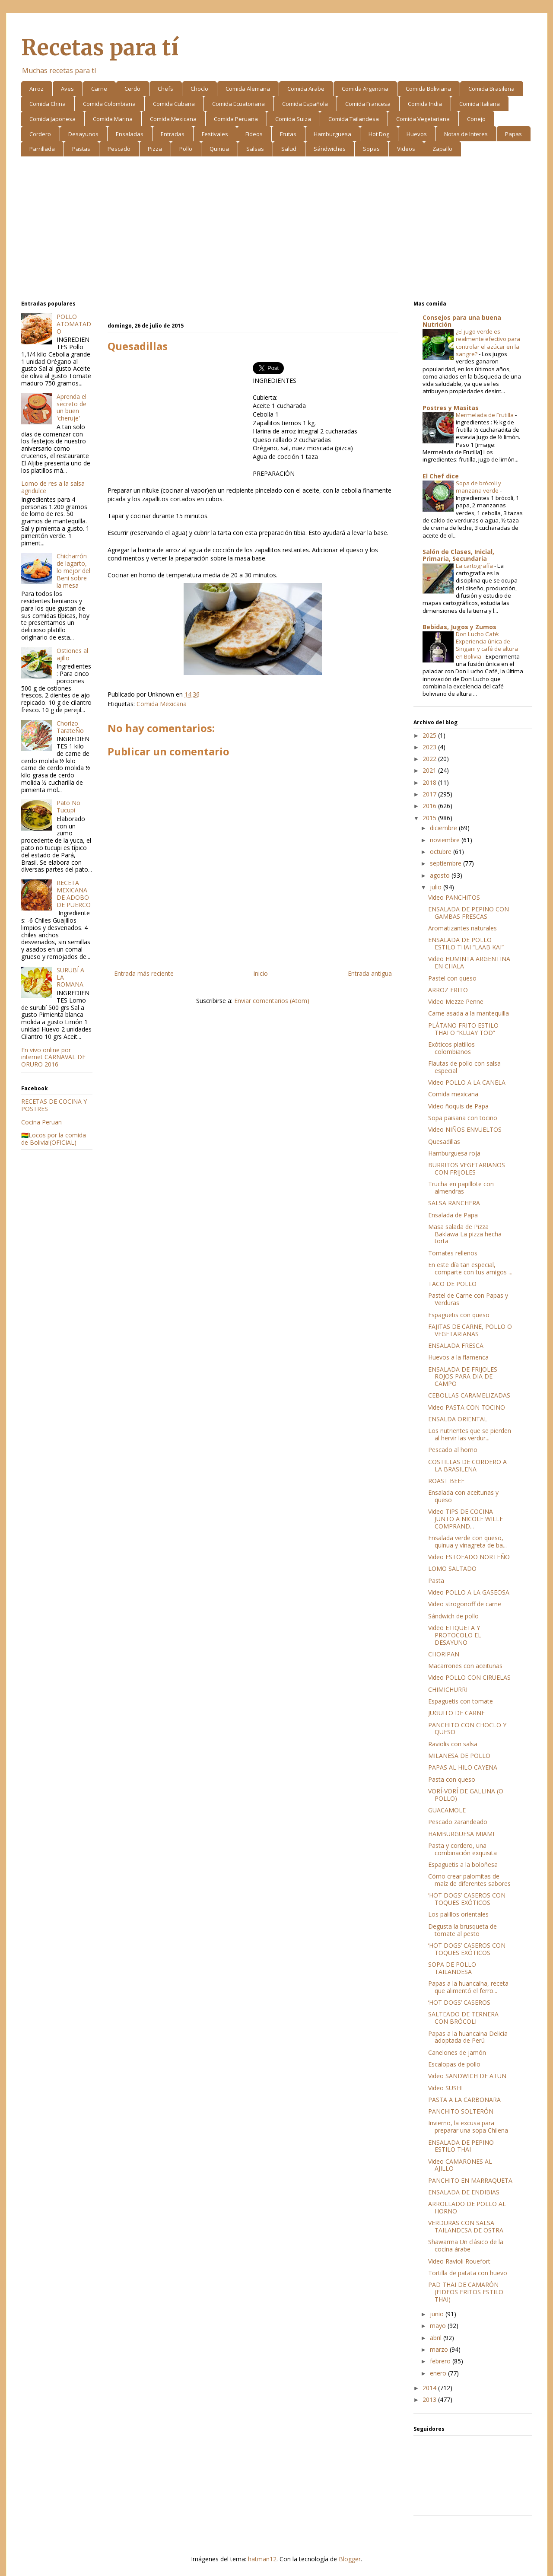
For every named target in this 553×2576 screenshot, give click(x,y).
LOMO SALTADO (452, 1568)
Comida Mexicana (173, 119)
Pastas (81, 149)
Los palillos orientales (458, 1914)
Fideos (254, 134)
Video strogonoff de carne (464, 1604)
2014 (430, 2388)
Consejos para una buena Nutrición (462, 320)
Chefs (165, 88)
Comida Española (305, 104)
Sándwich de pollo (453, 1616)
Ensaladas (129, 134)
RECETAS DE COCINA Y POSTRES (54, 1105)
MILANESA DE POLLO (459, 1755)
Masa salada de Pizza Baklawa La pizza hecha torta (465, 1234)
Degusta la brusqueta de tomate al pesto (462, 1930)
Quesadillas (444, 1141)
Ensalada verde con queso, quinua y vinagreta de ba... (467, 1541)
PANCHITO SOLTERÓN (460, 2111)
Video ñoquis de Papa (458, 1106)
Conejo (476, 119)
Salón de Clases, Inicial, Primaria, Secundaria (458, 555)
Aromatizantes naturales (462, 928)
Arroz (36, 88)
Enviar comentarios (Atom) (271, 1001)
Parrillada (42, 149)
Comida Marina (113, 119)
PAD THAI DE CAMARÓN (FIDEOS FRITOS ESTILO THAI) (465, 2291)
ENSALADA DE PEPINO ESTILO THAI (461, 2146)
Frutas (288, 134)
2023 (430, 747)
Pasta (436, 1580)
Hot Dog (379, 134)
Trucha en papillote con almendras (461, 1187)
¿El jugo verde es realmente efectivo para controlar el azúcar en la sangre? (488, 343)
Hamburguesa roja (454, 1153)
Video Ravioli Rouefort (459, 2261)
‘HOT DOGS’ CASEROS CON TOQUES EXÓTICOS (466, 1899)
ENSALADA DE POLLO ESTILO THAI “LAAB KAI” (466, 943)
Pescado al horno (452, 1450)
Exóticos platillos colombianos (451, 1048)
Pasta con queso (451, 1779)
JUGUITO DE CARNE (456, 1713)
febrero (441, 2361)
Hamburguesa (332, 134)
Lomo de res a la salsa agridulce (53, 487)
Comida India (425, 104)
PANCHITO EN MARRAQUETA (470, 2180)
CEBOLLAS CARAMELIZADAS (469, 1395)
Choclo (199, 88)
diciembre (444, 828)
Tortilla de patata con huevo (467, 2273)
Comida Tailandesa (353, 119)
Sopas (371, 149)
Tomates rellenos (452, 1253)
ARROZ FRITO (448, 990)
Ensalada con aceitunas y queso (463, 1496)
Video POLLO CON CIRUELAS (469, 1677)
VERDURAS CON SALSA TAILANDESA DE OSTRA (465, 2226)
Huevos (417, 134)
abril (436, 2338)
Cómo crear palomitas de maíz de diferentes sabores (469, 1880)
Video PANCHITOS (454, 897)
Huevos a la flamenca (458, 1357)
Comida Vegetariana (423, 119)
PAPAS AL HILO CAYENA (462, 1767)
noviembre (445, 840)
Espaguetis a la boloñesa (463, 1864)
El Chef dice (441, 476)
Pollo (185, 149)
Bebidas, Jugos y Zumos (459, 627)
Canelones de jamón (457, 2052)
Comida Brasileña (491, 88)
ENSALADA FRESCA (455, 1345)
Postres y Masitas (451, 408)
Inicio (260, 973)
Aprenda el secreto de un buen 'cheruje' (71, 407)
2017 (430, 794)
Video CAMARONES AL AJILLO (460, 2165)
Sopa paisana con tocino (462, 1118)
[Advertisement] (276, 229)
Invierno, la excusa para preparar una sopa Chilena (468, 2126)
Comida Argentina (365, 88)
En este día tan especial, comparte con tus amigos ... (470, 1268)
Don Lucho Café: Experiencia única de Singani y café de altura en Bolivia (487, 645)
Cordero (40, 134)
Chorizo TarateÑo (70, 727)
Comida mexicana (453, 1094)
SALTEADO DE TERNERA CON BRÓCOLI (463, 2017)
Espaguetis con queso (458, 1315)
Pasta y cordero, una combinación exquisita (462, 1849)
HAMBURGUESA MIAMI (461, 1834)
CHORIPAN (443, 1654)
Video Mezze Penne (455, 1001)
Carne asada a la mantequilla (468, 1013)
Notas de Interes (466, 134)
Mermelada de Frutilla (485, 415)
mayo (439, 2325)
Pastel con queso (452, 978)
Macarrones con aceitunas (465, 1666)
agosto (440, 875)
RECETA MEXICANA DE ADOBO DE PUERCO (74, 893)
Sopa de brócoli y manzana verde (478, 486)
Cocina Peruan (41, 1122)
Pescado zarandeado (457, 1822)
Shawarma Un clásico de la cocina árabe (465, 2245)
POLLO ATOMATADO (74, 323)
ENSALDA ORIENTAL (457, 1419)
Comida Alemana (248, 88)
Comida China (47, 104)
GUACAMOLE (447, 1810)
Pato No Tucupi (68, 806)
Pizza (155, 149)
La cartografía (475, 566)
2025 (430, 735)
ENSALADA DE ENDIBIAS (463, 2192)
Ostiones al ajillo (72, 654)
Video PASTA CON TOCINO (466, 1407)
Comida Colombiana (109, 104)
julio (436, 887)
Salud (288, 149)
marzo (440, 2349)
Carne (99, 88)
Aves (67, 88)
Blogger (350, 2559)
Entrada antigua (370, 973)
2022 (430, 759)
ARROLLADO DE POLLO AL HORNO (467, 2207)
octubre (441, 851)
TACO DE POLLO (452, 1284)
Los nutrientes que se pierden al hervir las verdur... (469, 1434)
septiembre (446, 863)
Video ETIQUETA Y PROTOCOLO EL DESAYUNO (454, 1635)
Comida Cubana (174, 104)
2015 (430, 818)
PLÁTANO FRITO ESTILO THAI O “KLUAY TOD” (463, 1029)
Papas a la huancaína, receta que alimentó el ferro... (468, 1987)
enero (439, 2373)
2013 (430, 2399)
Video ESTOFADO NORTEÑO (469, 1557)
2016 (430, 806)
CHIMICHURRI (447, 1689)
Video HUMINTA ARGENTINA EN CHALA (469, 962)
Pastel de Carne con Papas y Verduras (468, 1299)
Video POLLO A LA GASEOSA (468, 1592)
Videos (406, 149)
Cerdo (132, 88)
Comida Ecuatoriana (238, 104)
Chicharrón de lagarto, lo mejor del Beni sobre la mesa (73, 570)
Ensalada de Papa (453, 1215)
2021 (430, 770)
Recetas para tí (99, 47)
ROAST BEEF (446, 1481)
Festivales (215, 134)
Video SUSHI (445, 2088)
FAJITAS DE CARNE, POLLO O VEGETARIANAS (470, 1330)
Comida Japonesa (52, 119)
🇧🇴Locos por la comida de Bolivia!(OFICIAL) (53, 1138)
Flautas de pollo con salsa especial (464, 1067)
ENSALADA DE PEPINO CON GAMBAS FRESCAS (468, 912)
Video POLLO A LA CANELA (466, 1082)
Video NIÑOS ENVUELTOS (465, 1129)
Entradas (172, 134)
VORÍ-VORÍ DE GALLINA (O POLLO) (465, 1794)
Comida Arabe (305, 88)
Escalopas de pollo (454, 2064)
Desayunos (83, 134)
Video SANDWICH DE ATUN (467, 2076)
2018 (430, 782)
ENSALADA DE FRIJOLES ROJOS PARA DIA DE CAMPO (462, 1376)
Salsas (255, 149)
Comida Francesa (368, 104)
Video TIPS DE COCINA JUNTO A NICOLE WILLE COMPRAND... (465, 1518)
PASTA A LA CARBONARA (464, 2099)
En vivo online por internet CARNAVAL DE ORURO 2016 (53, 1057)
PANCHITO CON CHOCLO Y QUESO (467, 1728)
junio (437, 2314)
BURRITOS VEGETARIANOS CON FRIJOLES (466, 1168)
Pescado (119, 149)
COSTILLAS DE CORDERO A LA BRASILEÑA (467, 1465)
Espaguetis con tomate (460, 1701)
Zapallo (442, 149)
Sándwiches (330, 149)
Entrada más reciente (144, 973)
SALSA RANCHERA (454, 1203)
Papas (513, 134)
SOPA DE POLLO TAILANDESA (452, 1968)
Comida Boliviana (428, 88)
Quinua (219, 149)
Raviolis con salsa (452, 1744)
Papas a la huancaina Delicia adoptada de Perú (468, 2037)
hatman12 (262, 2559)
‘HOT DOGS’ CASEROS (459, 2002)
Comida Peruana (236, 119)
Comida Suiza (293, 119)
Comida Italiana (479, 104)
